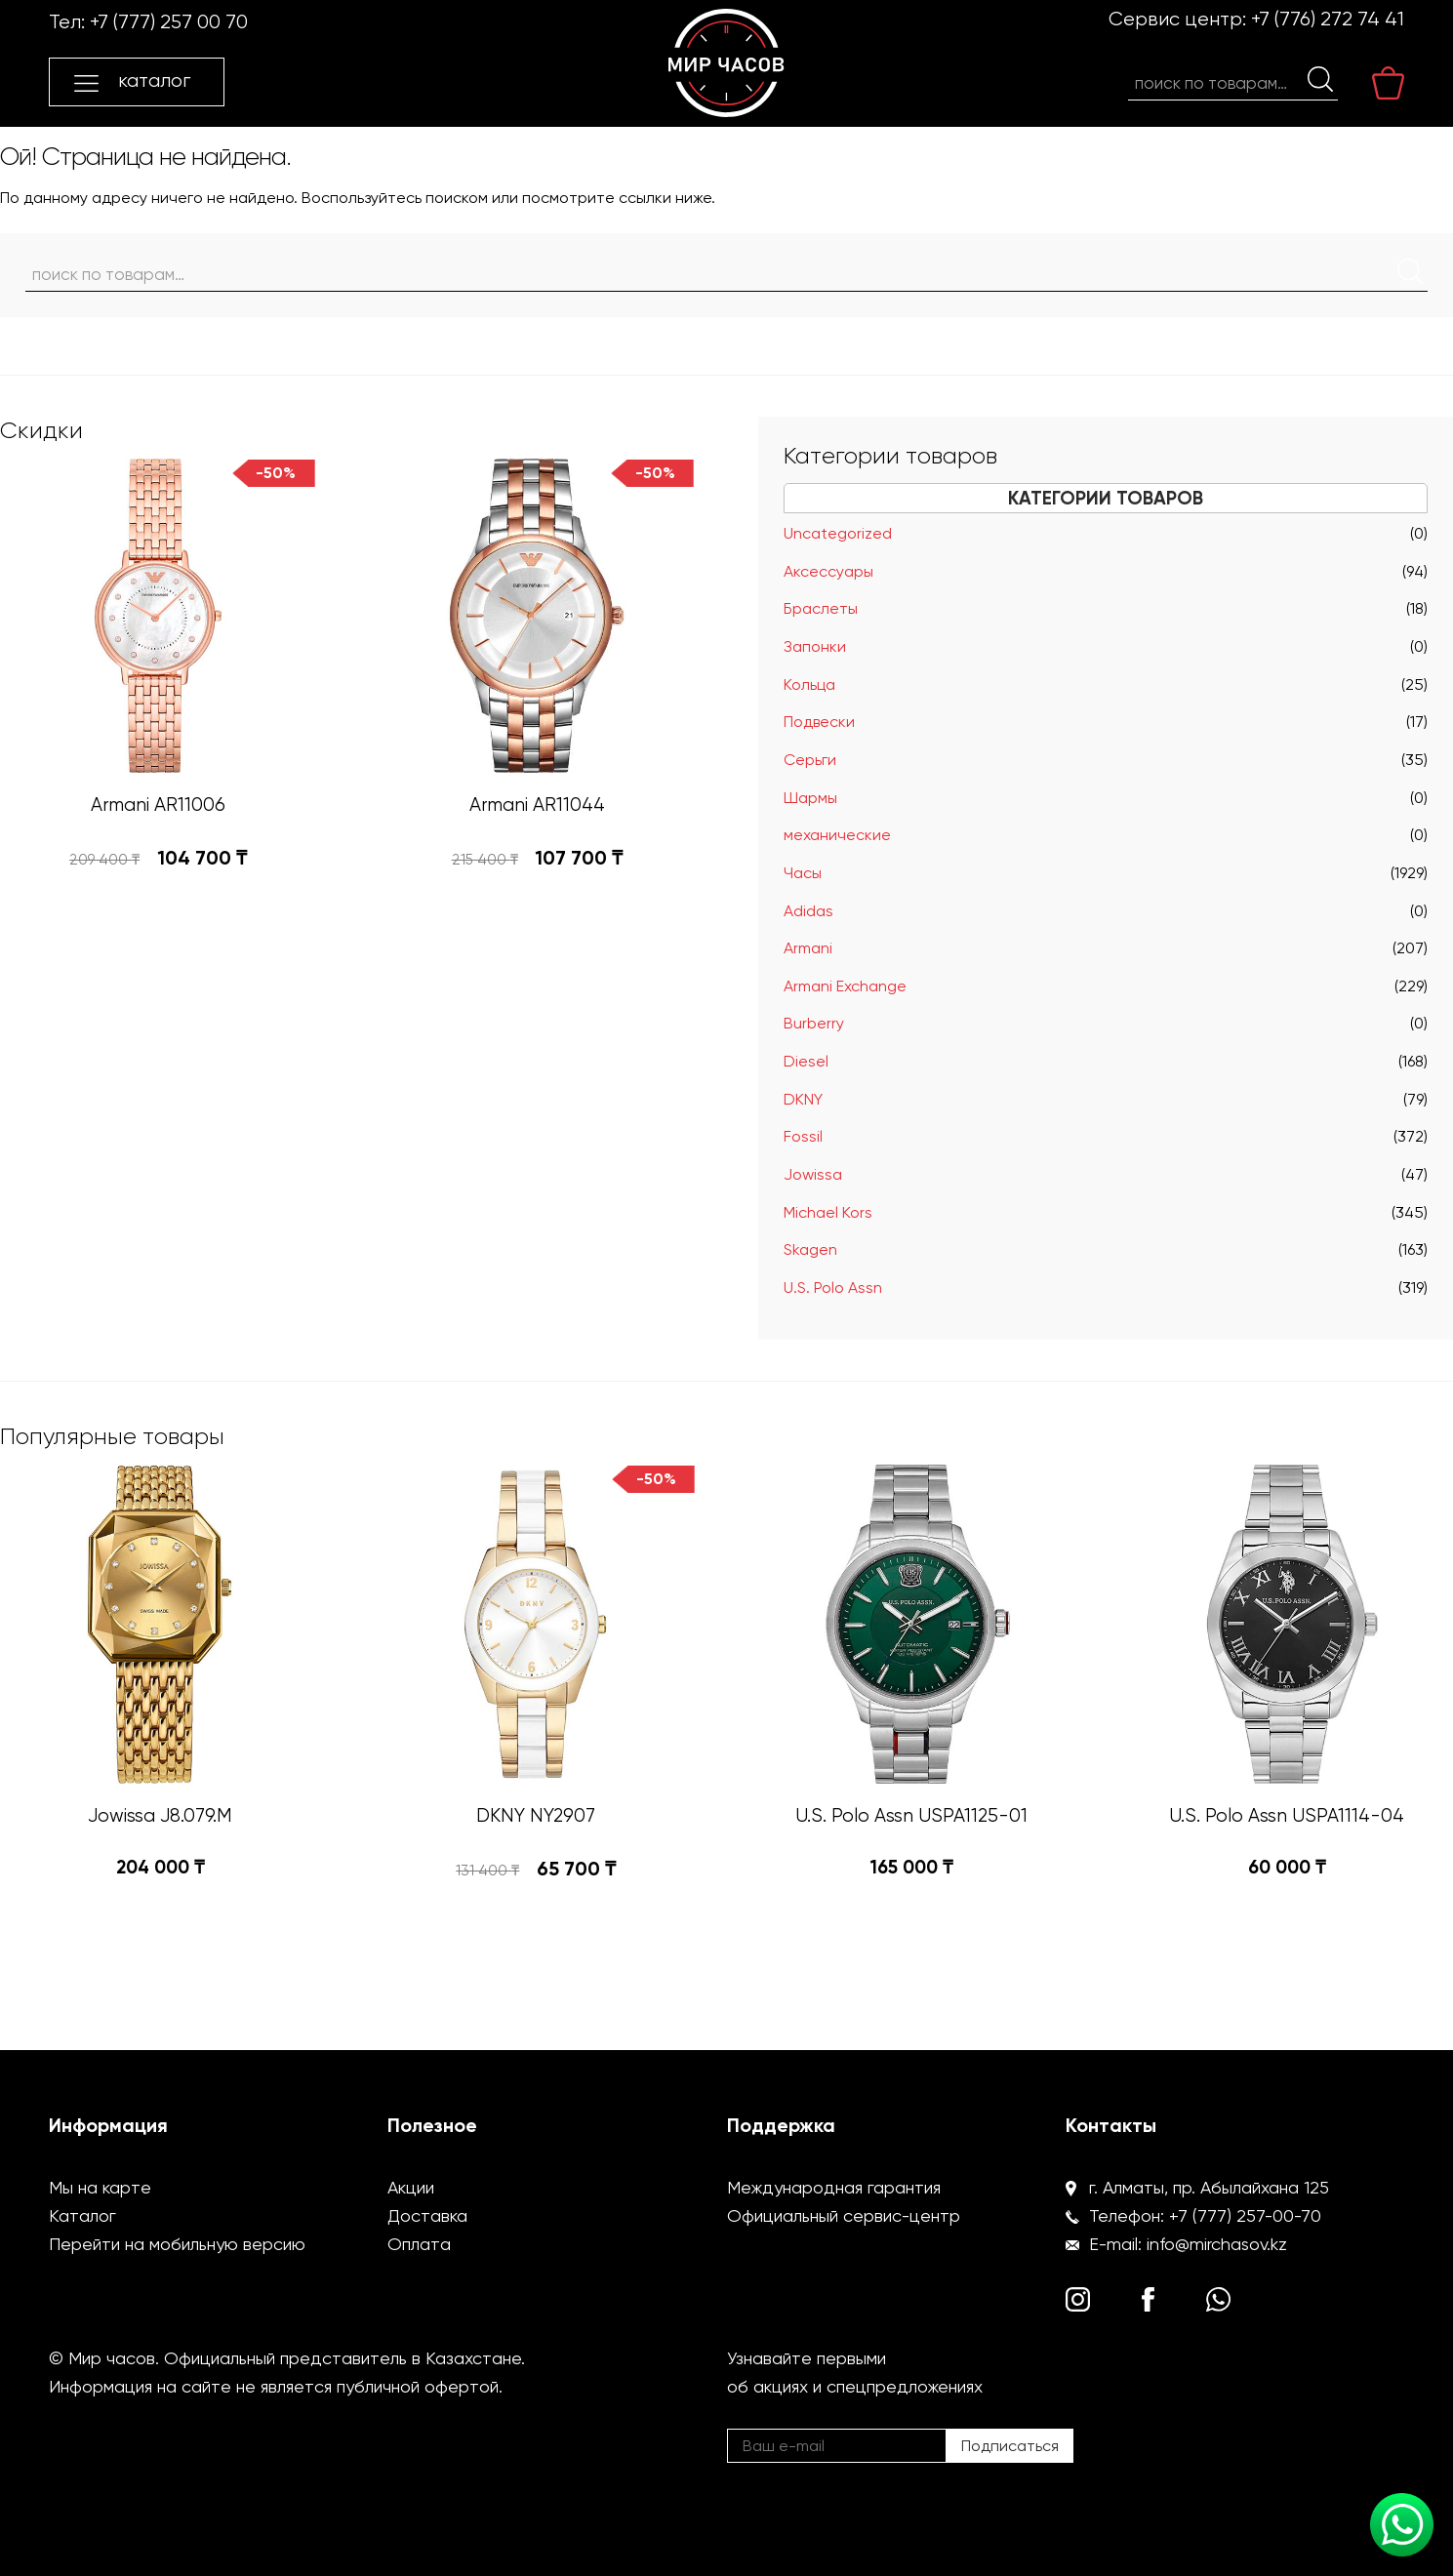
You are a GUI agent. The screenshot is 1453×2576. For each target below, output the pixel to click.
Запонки (815, 646)
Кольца (809, 684)
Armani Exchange (845, 986)
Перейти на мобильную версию (177, 2244)
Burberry (814, 1023)
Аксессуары (828, 571)
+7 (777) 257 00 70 (169, 22)
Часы (803, 873)
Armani (808, 948)
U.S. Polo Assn (833, 1287)
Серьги (810, 759)
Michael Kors (828, 1212)
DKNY (803, 1099)
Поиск (1320, 79)
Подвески (819, 721)
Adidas (808, 911)
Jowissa (813, 1174)
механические (837, 834)
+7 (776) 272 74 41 (1327, 19)
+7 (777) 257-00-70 (1245, 2215)
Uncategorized (838, 533)
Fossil (803, 1136)
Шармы (810, 797)
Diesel (806, 1061)
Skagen (810, 1249)
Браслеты (821, 608)
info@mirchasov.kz (1217, 2244)
